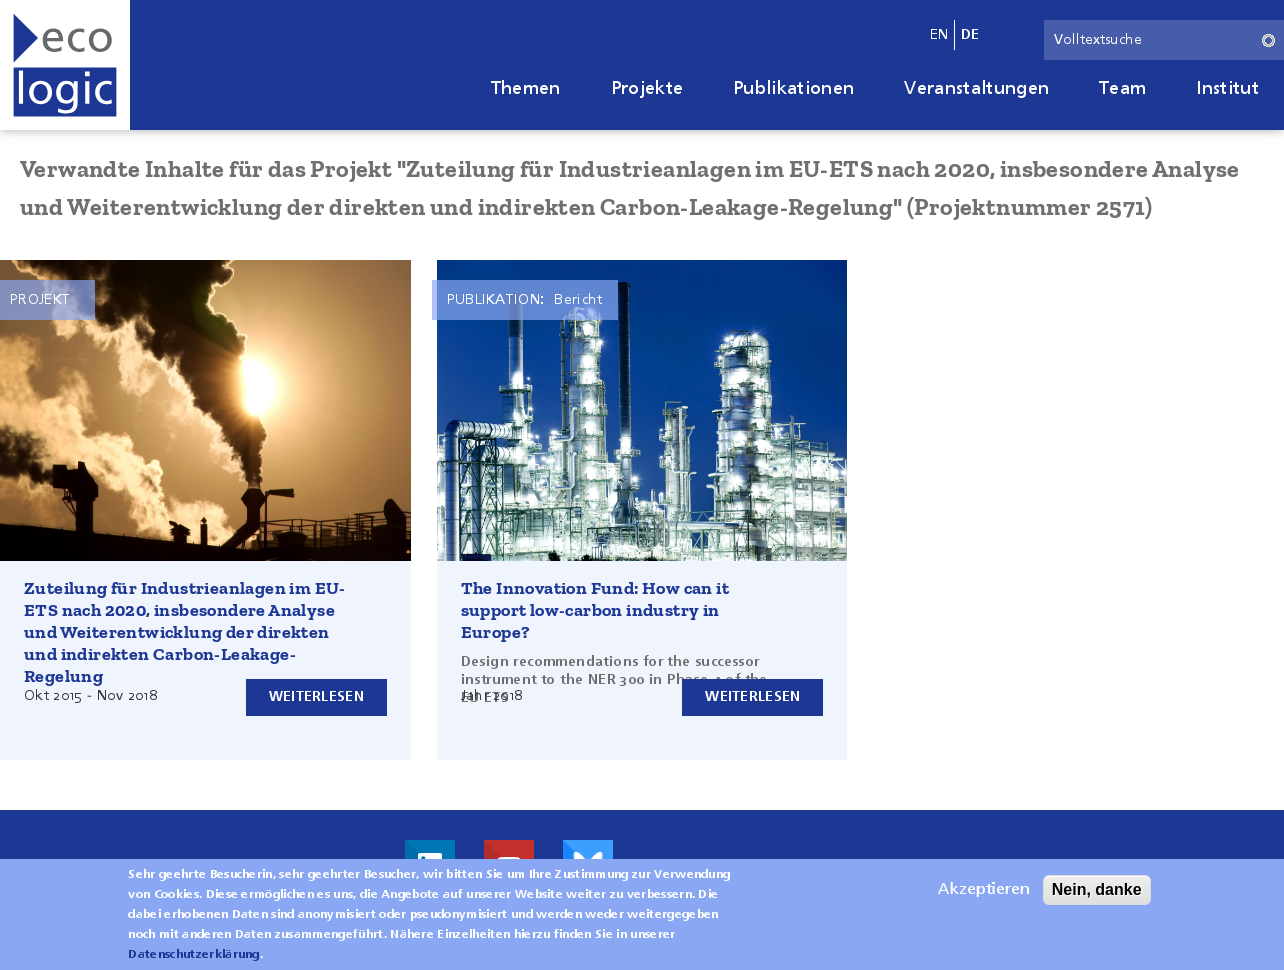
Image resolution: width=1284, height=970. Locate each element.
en (939, 35)
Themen (526, 89)
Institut (1227, 89)
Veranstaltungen (976, 89)
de (970, 35)
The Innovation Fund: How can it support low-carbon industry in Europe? (595, 610)
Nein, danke (1097, 889)
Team (1122, 89)
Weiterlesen (316, 697)
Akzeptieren (984, 890)
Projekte (647, 89)
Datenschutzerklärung (193, 955)
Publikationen (793, 89)
